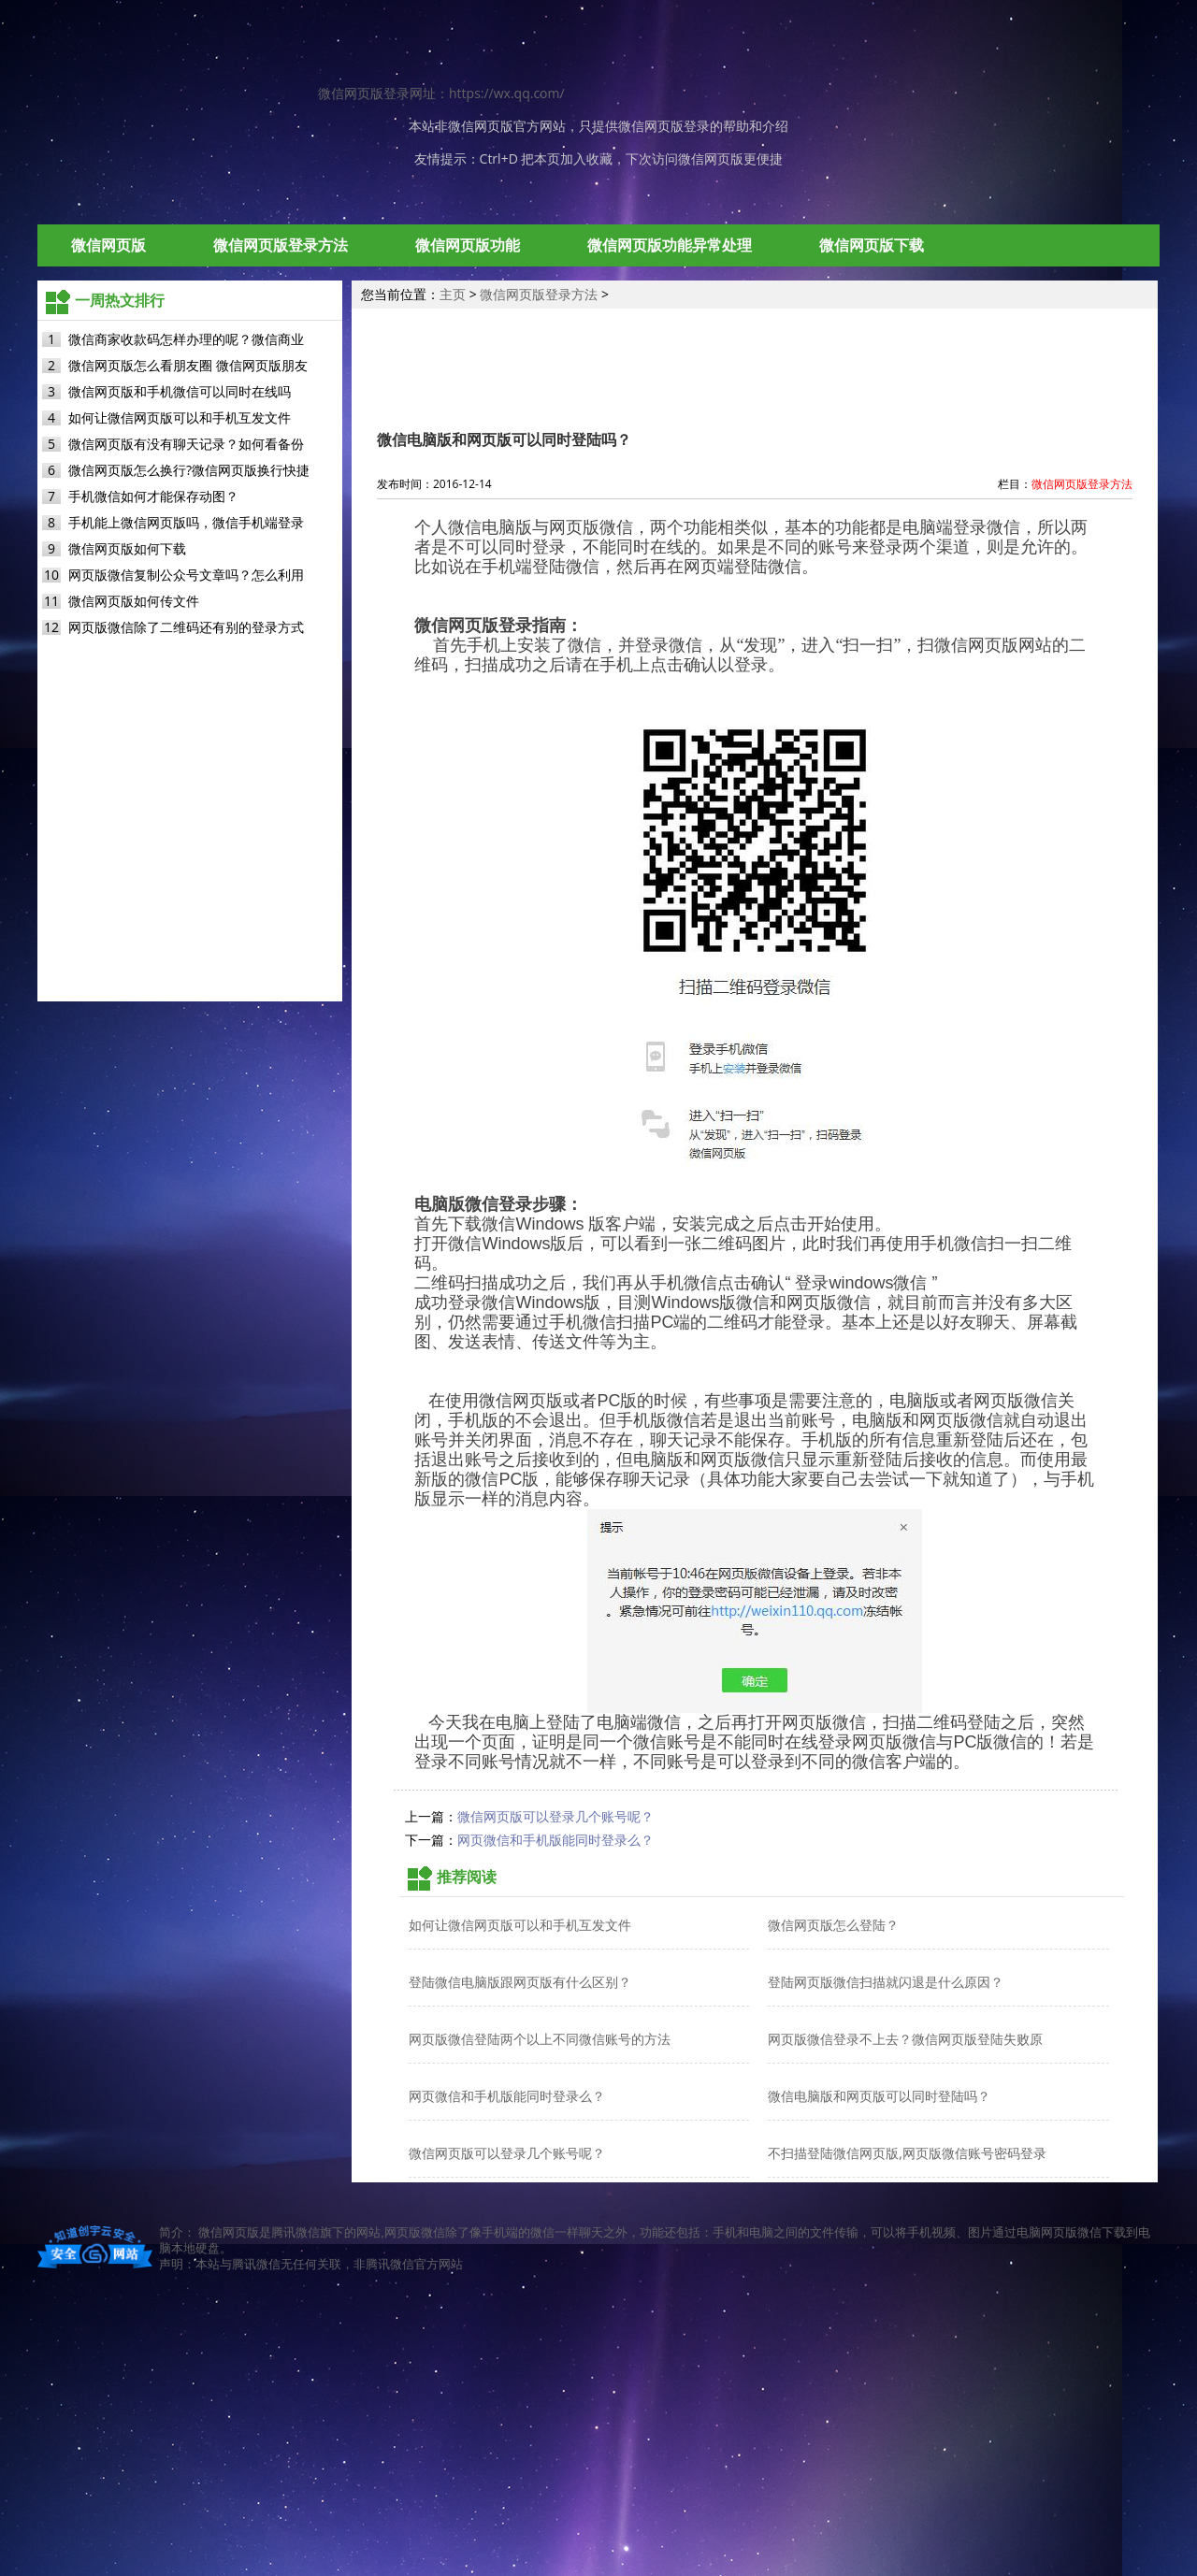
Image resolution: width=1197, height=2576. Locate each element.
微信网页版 (480, 126)
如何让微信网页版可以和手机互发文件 (179, 417)
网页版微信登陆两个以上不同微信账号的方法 (540, 2039)
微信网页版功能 (467, 245)
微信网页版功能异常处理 (669, 245)
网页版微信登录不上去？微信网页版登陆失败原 (905, 2039)
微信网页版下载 (871, 245)
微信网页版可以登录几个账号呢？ (555, 1817)
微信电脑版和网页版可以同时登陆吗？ (879, 2096)
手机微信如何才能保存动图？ (153, 496)
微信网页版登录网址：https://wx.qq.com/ (441, 93)
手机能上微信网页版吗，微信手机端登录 (186, 522)
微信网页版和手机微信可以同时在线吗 (179, 391)
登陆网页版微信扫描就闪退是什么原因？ (885, 1982)
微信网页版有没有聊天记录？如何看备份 (186, 444)
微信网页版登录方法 (280, 245)
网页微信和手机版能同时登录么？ (555, 1841)
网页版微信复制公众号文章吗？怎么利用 (186, 574)
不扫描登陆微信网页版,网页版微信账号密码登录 (907, 2153)
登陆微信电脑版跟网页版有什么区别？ (520, 1982)
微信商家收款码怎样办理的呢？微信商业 (186, 339)
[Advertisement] (598, 2431)
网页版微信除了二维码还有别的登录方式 (186, 627)
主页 (453, 294)
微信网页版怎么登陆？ (833, 1925)
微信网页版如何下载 (127, 548)
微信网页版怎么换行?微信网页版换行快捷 (189, 470)
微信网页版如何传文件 (133, 601)
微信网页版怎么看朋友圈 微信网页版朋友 (188, 365)
